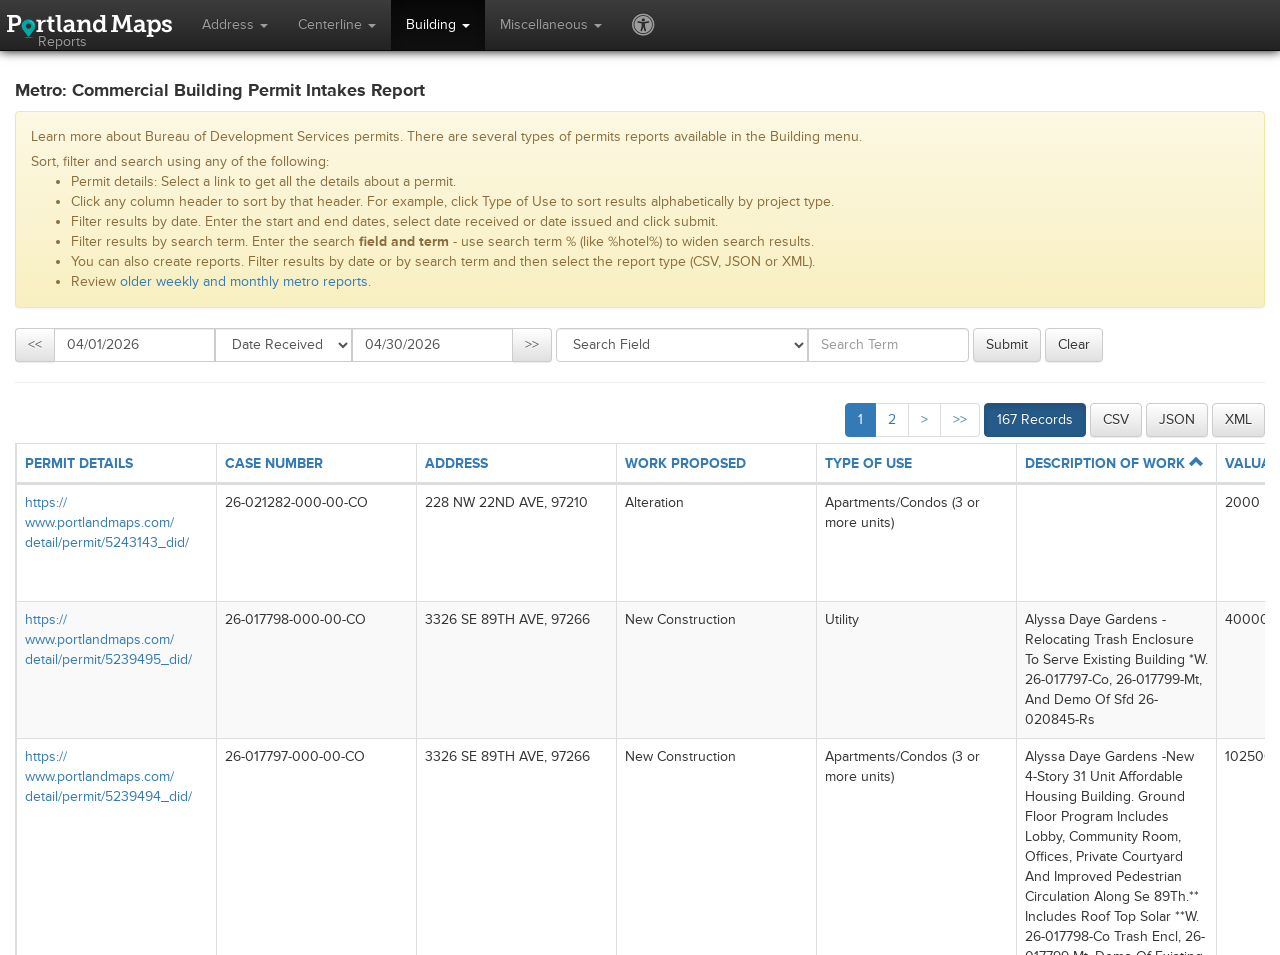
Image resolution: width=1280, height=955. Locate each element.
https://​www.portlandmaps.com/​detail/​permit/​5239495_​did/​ (108, 639)
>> (532, 344)
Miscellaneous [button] (551, 24)
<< (35, 344)
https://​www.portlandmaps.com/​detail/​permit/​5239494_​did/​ (108, 776)
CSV (1116, 419)
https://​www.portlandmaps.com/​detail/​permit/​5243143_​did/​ (107, 522)
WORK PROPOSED (685, 463)
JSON (1177, 419)
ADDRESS (456, 463)
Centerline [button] (337, 24)
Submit (1007, 344)
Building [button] (438, 24)
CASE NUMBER (274, 463)
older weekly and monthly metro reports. (245, 281)
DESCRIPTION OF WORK (1114, 463)
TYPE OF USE (868, 463)
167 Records (1035, 419)
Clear (1074, 344)
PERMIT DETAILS (79, 463)
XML (1238, 419)
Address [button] (235, 24)
